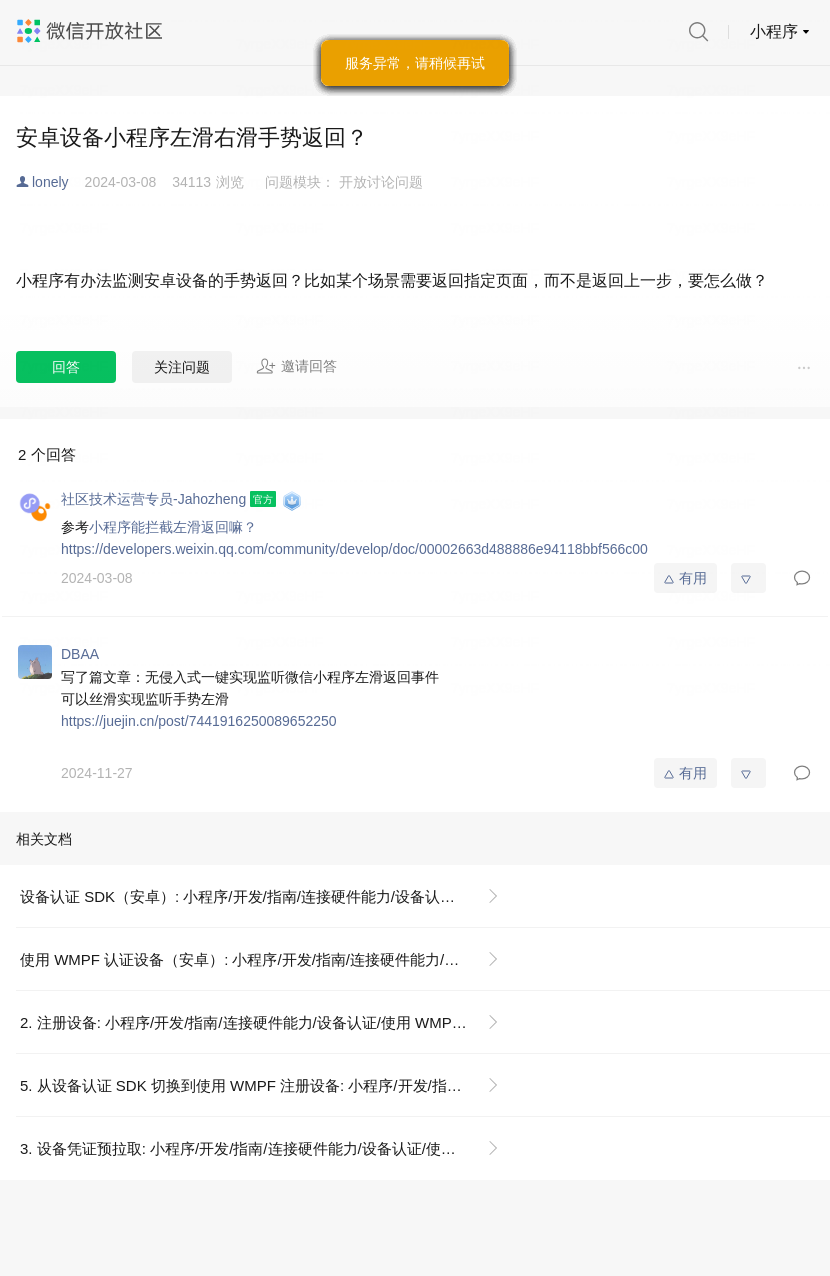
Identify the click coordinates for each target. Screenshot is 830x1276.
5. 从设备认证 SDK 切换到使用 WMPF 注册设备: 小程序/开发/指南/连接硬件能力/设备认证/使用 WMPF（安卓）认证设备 (267, 1085)
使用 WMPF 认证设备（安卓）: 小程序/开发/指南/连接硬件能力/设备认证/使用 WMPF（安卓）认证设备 (267, 959)
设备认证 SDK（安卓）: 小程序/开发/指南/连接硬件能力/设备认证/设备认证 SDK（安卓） (267, 896)
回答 (66, 367)
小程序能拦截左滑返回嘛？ (173, 527)
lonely (50, 182)
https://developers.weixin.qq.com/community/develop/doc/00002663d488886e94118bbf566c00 (354, 549)
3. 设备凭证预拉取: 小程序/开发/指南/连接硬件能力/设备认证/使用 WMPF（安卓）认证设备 (267, 1148)
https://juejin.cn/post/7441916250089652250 (199, 721)
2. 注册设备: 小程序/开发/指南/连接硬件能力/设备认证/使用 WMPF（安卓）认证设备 (267, 1022)
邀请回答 (296, 366)
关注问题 (182, 367)
